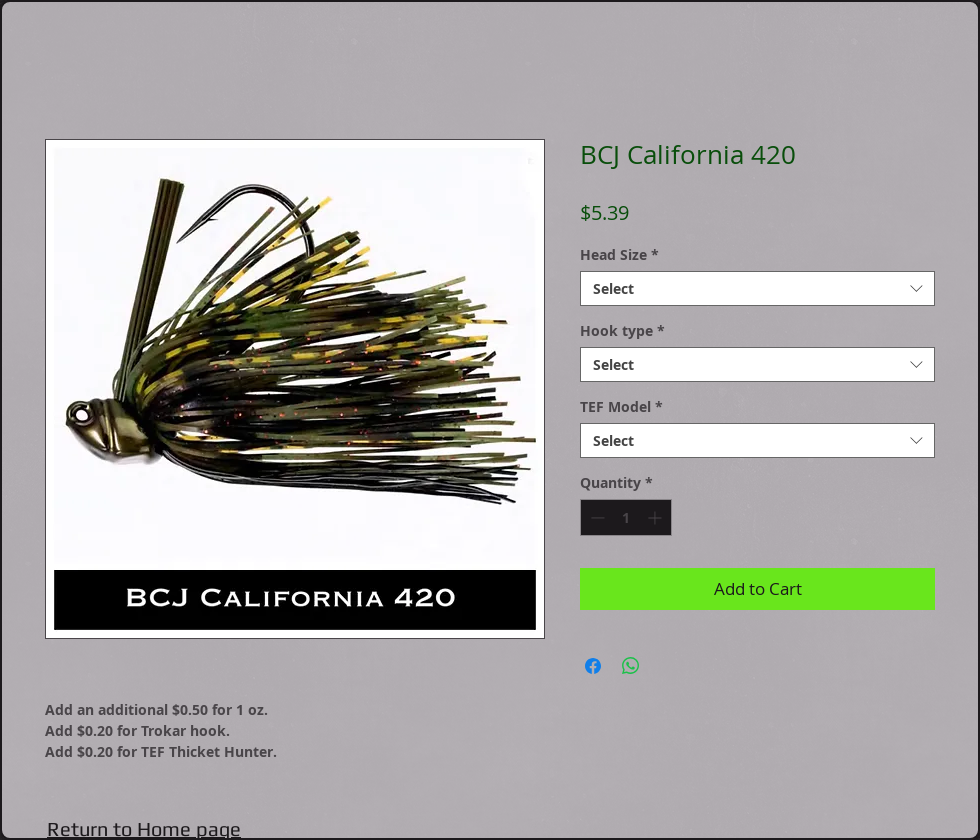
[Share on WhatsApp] (631, 666)
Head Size (619, 254)
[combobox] (757, 288)
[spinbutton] (626, 517)
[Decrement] (595, 517)
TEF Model (621, 406)
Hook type (622, 330)
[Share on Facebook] (593, 666)
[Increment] (656, 517)
